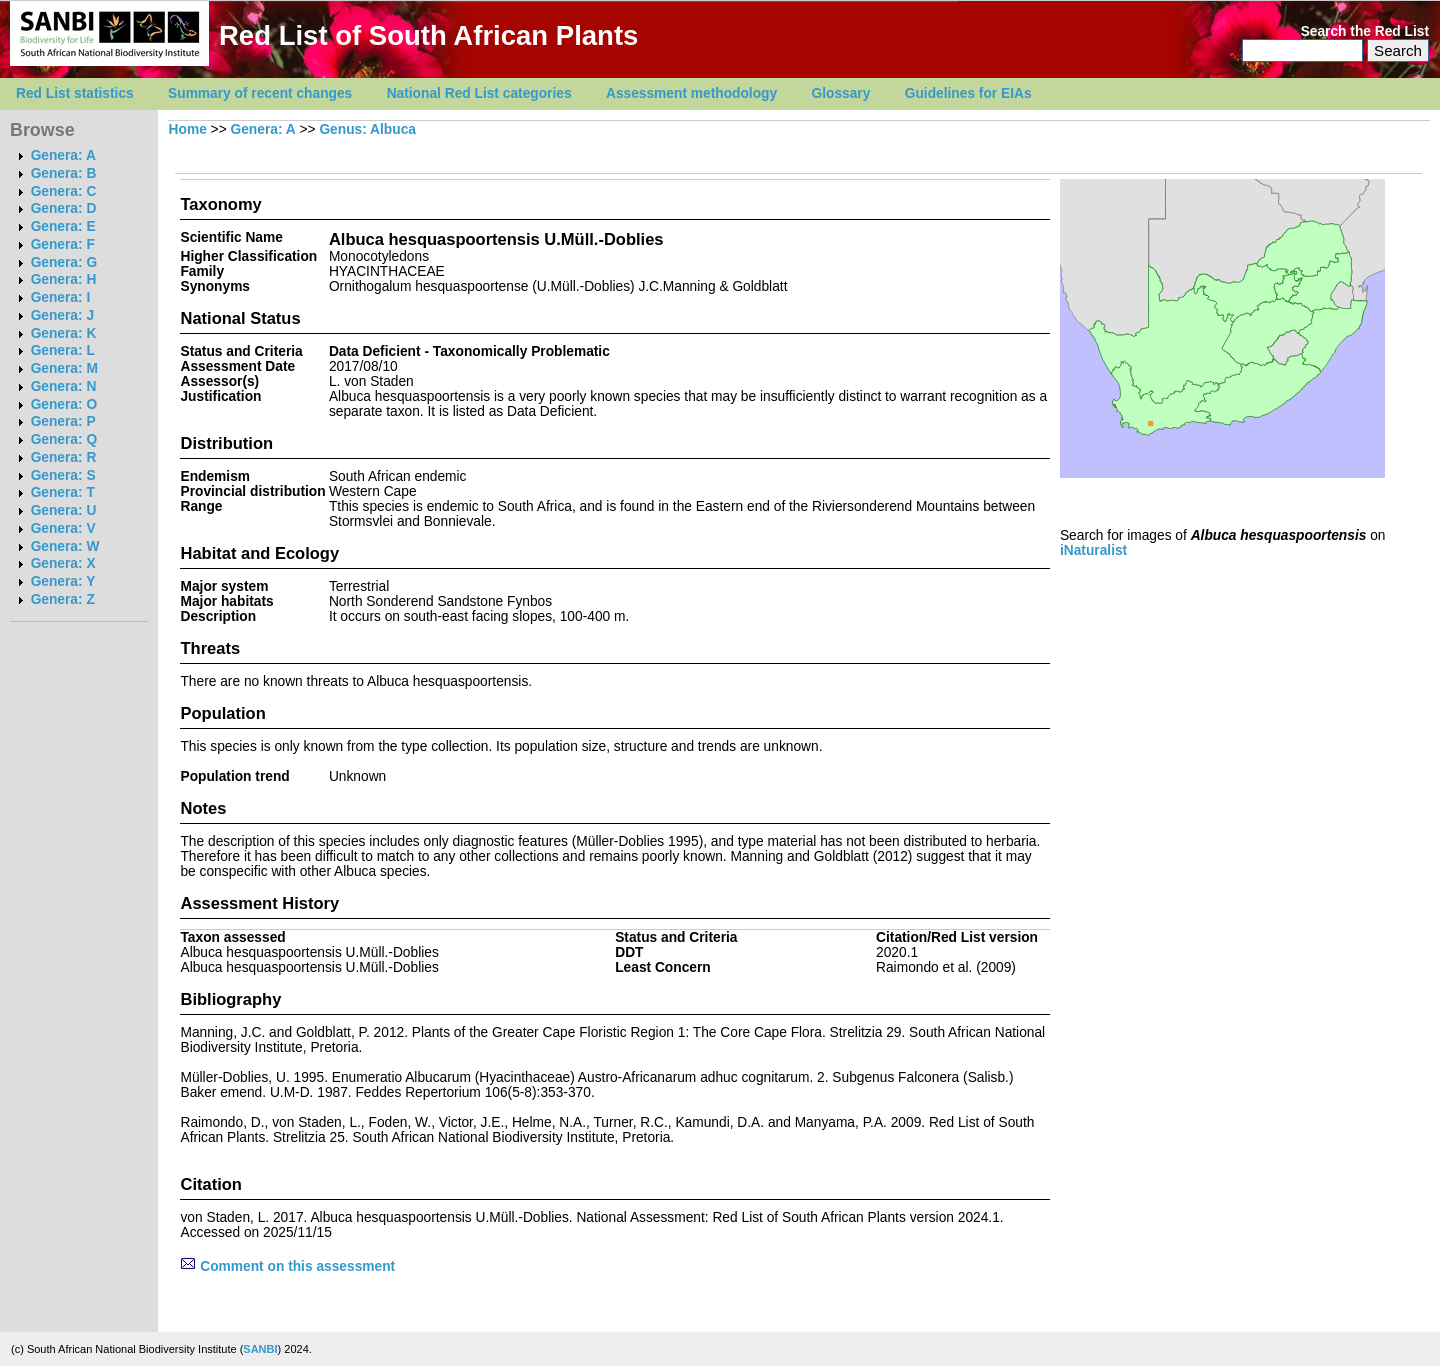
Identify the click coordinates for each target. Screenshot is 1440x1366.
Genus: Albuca (367, 129)
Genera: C (64, 191)
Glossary (841, 93)
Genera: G (64, 262)
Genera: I (61, 297)
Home (188, 129)
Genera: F (63, 244)
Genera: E (63, 226)
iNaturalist (1093, 550)
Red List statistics (75, 93)
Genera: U (64, 510)
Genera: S (63, 475)
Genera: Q (64, 439)
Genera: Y (63, 581)
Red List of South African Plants (428, 35)
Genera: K (64, 333)
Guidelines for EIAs (968, 93)
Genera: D (64, 208)
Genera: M (64, 368)
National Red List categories (479, 93)
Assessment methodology (691, 93)
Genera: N (64, 386)
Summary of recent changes (260, 93)
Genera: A (63, 155)
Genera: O (64, 404)
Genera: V (63, 528)
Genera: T (63, 492)
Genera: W (65, 546)
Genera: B (64, 173)
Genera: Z (63, 599)
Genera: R (64, 457)
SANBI (260, 1349)
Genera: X (63, 563)
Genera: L (63, 350)
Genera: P (63, 421)
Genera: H (64, 279)
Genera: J (62, 315)
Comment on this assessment (287, 1266)
